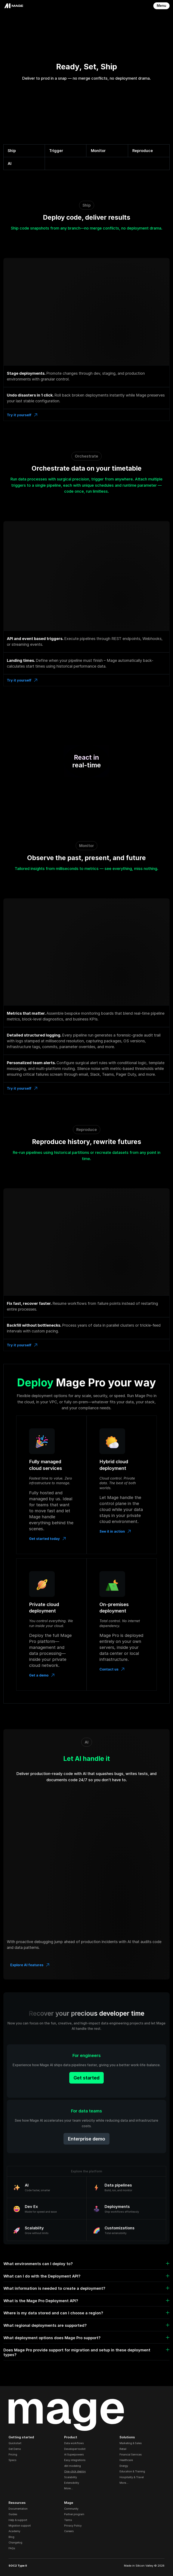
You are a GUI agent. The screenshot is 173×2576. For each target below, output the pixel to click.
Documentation (18, 2508)
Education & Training (132, 2471)
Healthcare (126, 2460)
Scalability (70, 2477)
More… (68, 2488)
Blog (11, 2537)
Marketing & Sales (131, 2443)
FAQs (12, 2548)
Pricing (13, 2454)
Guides (13, 2514)
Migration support (20, 2525)
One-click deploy (75, 2471)
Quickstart (15, 2443)
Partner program (74, 2514)
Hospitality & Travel (132, 2477)
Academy (14, 2531)
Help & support (18, 2520)
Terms (68, 2520)
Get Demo (15, 2449)
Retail (123, 2449)
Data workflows (74, 2443)
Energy (124, 2465)
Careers (69, 2531)
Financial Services (131, 2454)
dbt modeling (72, 2465)
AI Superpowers (74, 2454)
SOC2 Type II (18, 2565)
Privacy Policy (73, 2525)
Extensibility (71, 2482)
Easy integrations (75, 2460)
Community (71, 2508)
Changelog (15, 2542)
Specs (12, 2460)
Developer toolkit (75, 2449)
